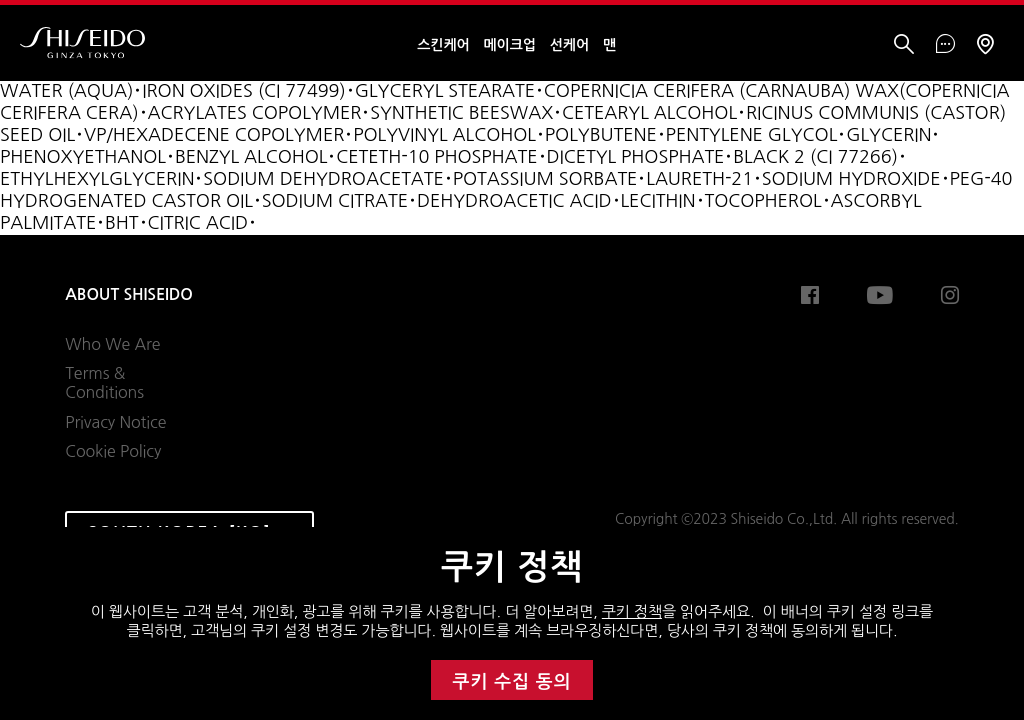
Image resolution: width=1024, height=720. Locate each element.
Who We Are (112, 344)
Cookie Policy (113, 451)
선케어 (569, 45)
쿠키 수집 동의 (512, 682)
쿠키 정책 (632, 611)
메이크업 (510, 45)
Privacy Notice (115, 422)
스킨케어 (443, 45)
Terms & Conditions (104, 383)
